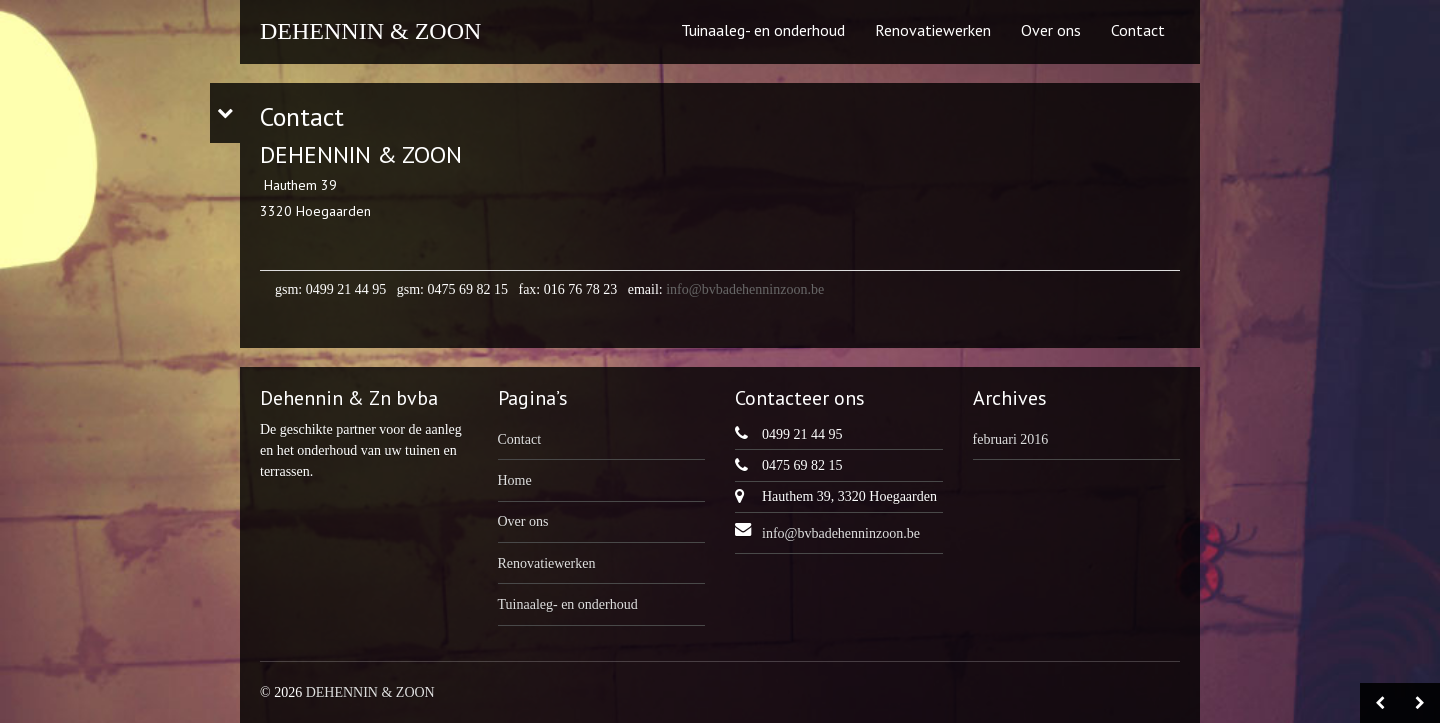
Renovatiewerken (933, 30)
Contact (1138, 30)
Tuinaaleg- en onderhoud (763, 30)
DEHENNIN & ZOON (370, 31)
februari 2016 (1011, 439)
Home (515, 480)
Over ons (1051, 30)
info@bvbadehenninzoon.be (745, 289)
